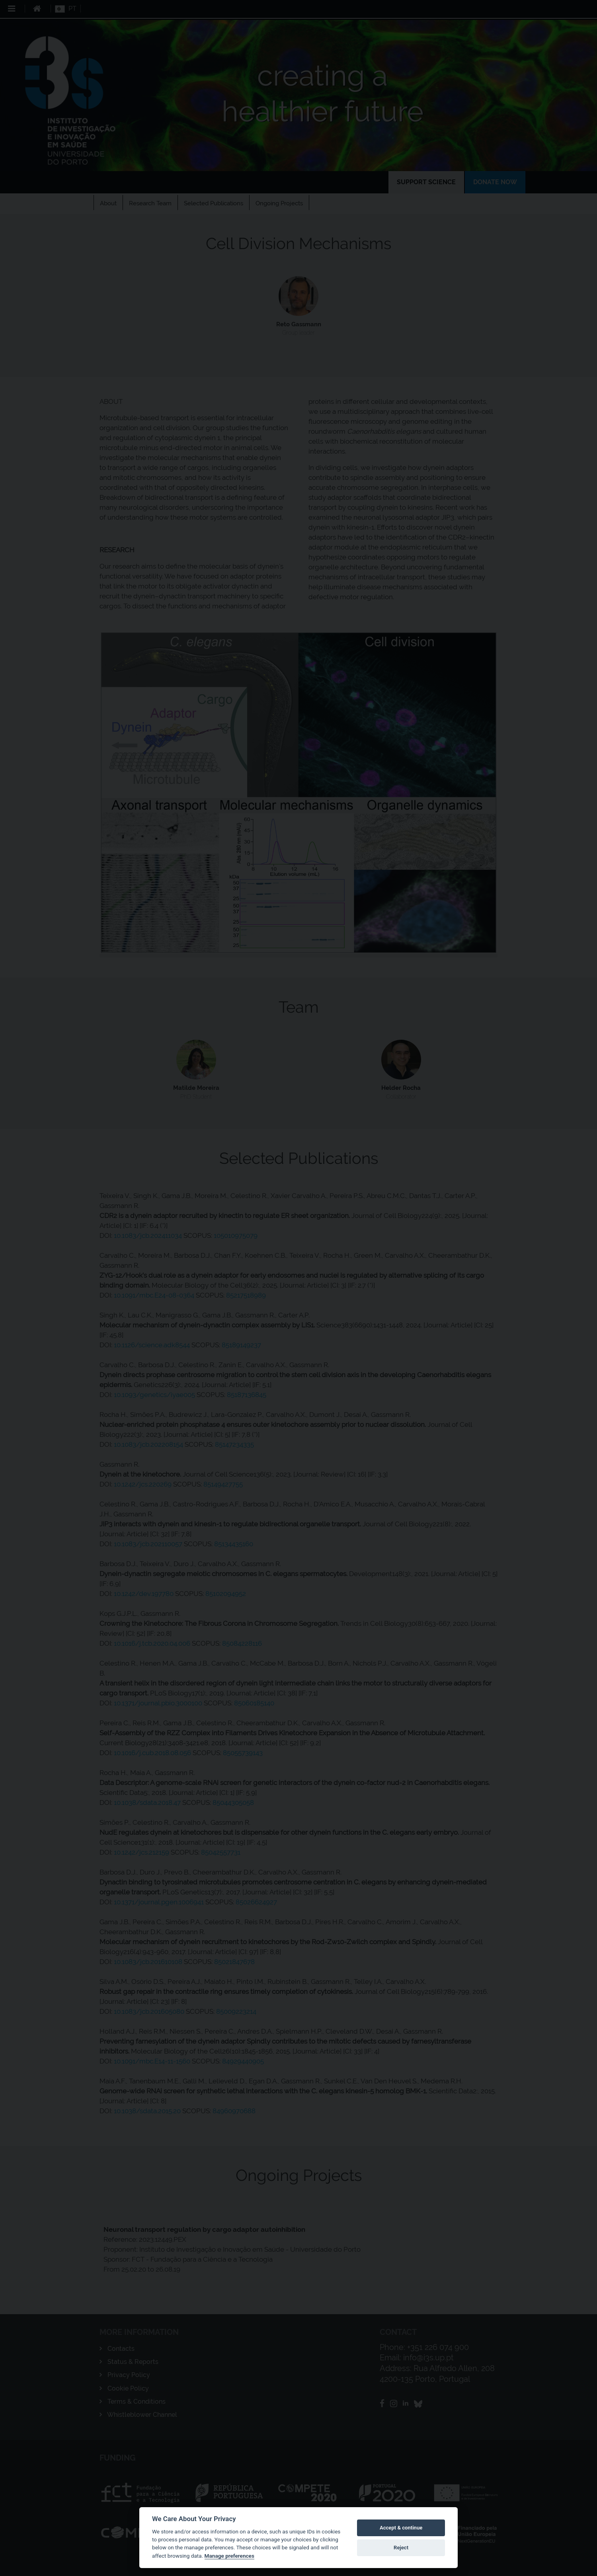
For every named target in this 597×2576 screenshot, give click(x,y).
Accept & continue (401, 2528)
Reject (401, 2548)
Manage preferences (229, 2556)
